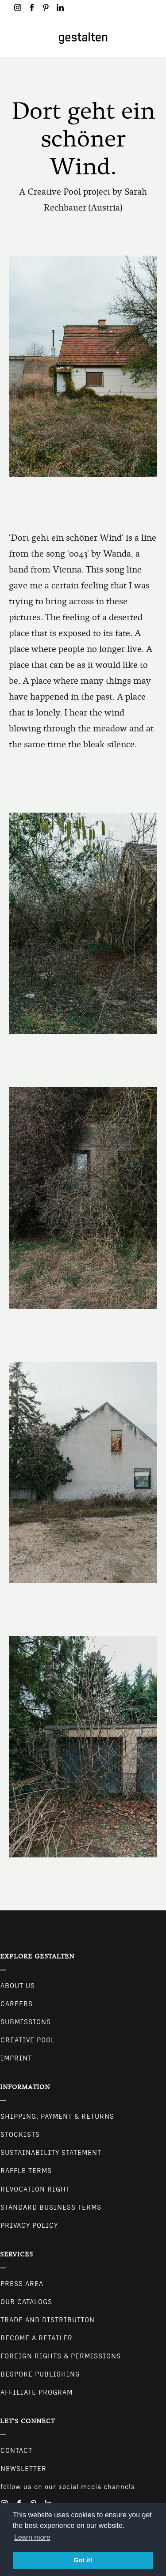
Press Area (21, 2284)
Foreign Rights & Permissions (60, 2356)
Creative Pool (27, 2040)
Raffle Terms (26, 2171)
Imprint (16, 2058)
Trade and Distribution (47, 2320)
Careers (16, 2004)
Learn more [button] (32, 2537)
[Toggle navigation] (12, 37)
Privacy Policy (29, 2226)
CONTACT (16, 2451)
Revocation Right (35, 2189)
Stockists (20, 2135)
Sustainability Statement (50, 2153)
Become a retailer (36, 2338)
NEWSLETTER (23, 2469)
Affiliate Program (36, 2392)
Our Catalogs (26, 2302)
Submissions (25, 2022)
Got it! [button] (82, 2560)
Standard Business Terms (50, 2207)
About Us (17, 1986)
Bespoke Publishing (40, 2374)
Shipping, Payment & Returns (57, 2116)
